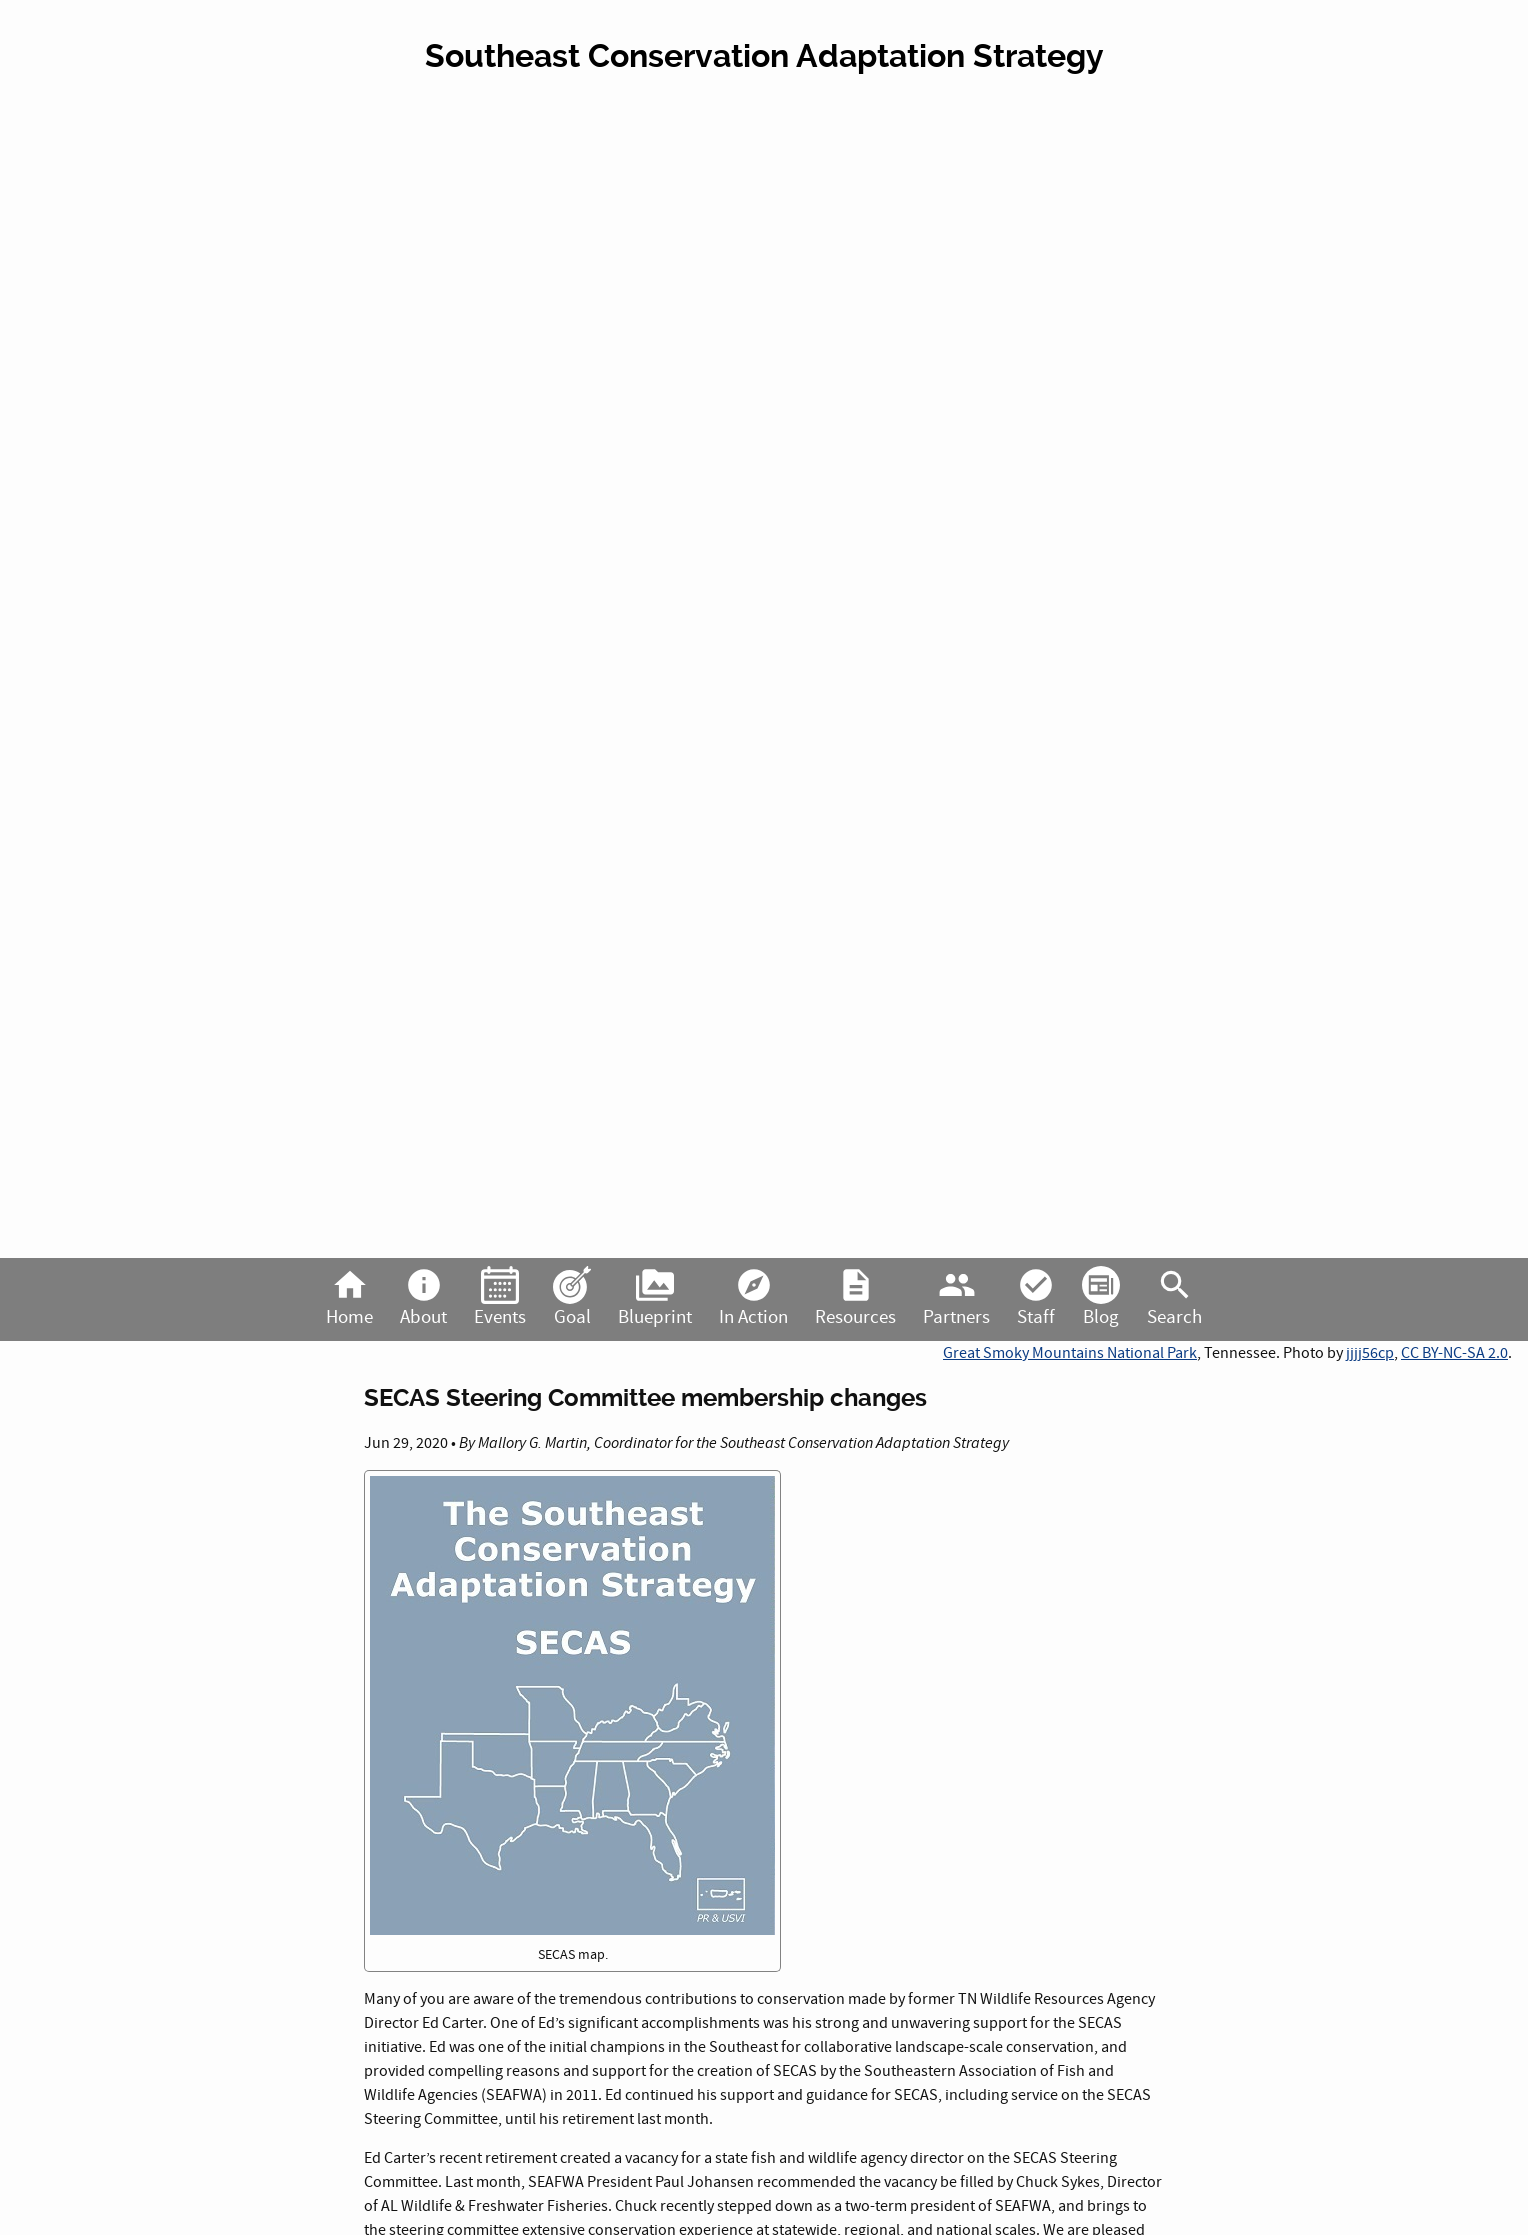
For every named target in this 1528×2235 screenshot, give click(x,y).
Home (349, 1298)
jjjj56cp (1370, 1353)
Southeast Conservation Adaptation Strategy (764, 56)
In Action (753, 1298)
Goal (572, 1298)
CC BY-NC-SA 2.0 (1454, 1353)
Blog (1101, 1298)
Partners (956, 1298)
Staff (1036, 1298)
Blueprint (655, 1298)
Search (1174, 1298)
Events (500, 1298)
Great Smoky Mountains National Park (1070, 1353)
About (423, 1298)
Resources (855, 1298)
